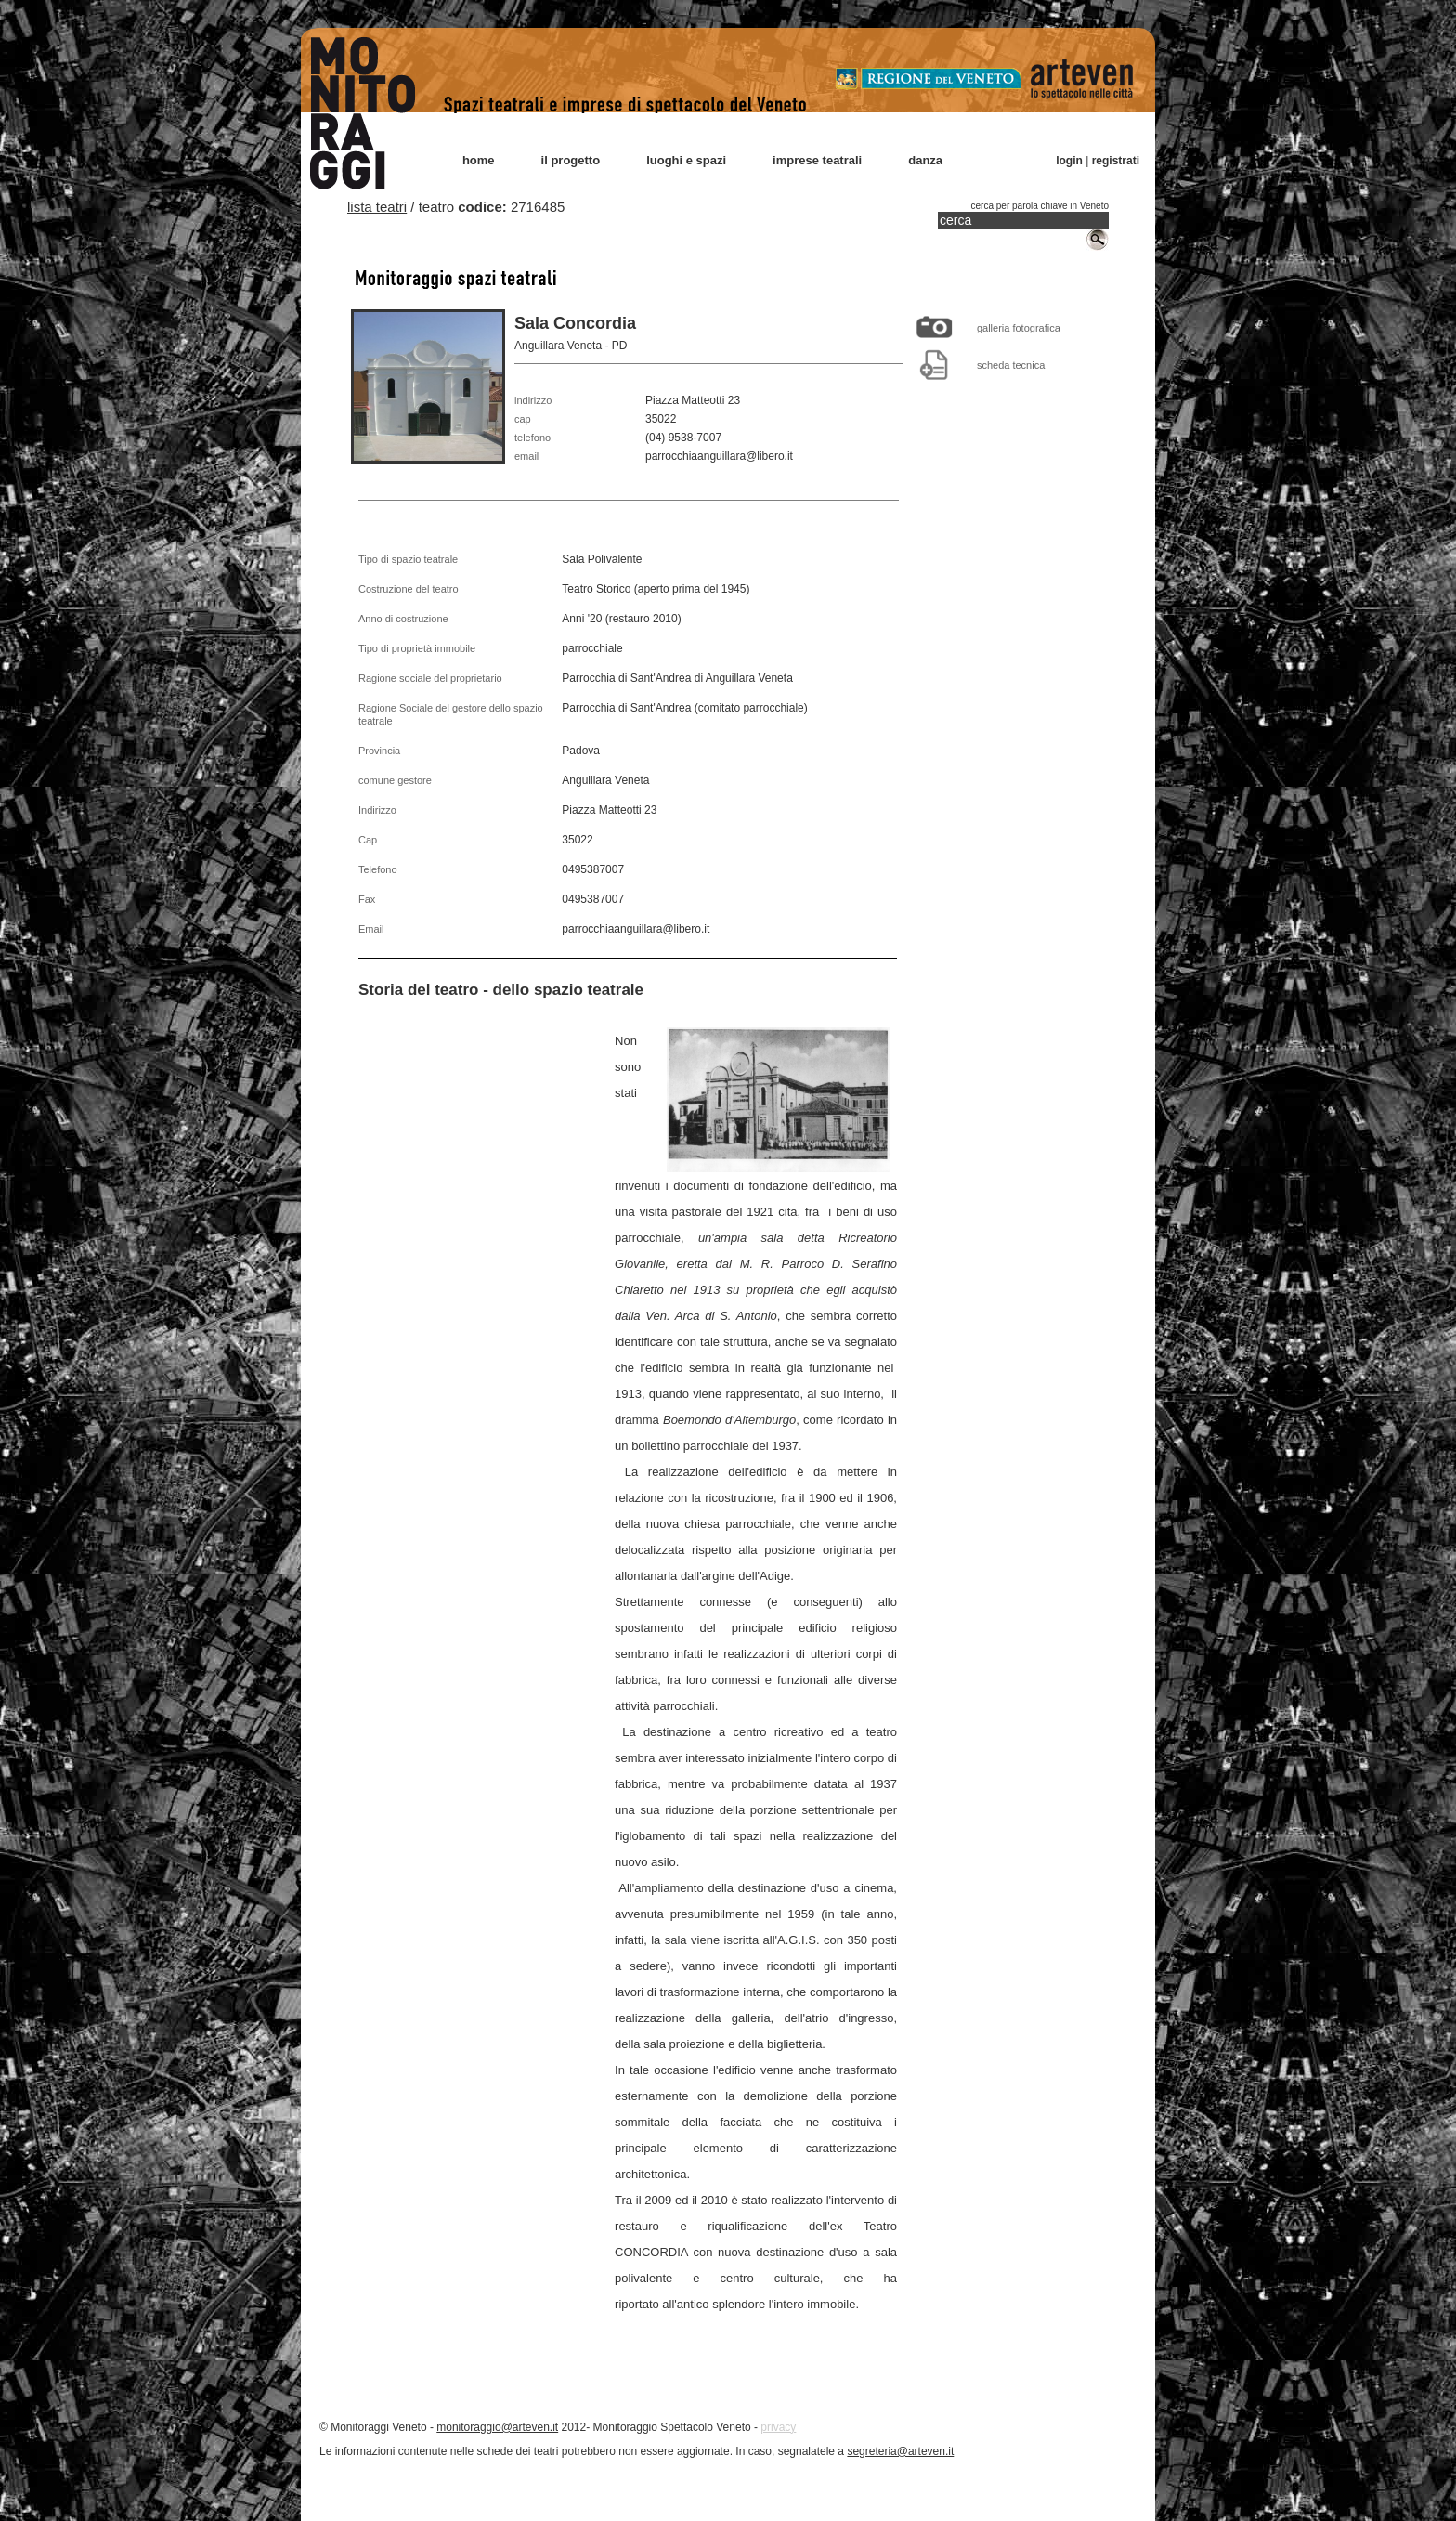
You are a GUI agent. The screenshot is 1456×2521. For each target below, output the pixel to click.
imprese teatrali (817, 160)
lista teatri (377, 207)
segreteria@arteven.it (900, 2451)
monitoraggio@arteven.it (497, 2427)
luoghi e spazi (686, 160)
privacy (778, 2427)
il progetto (571, 160)
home (478, 160)
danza (925, 160)
